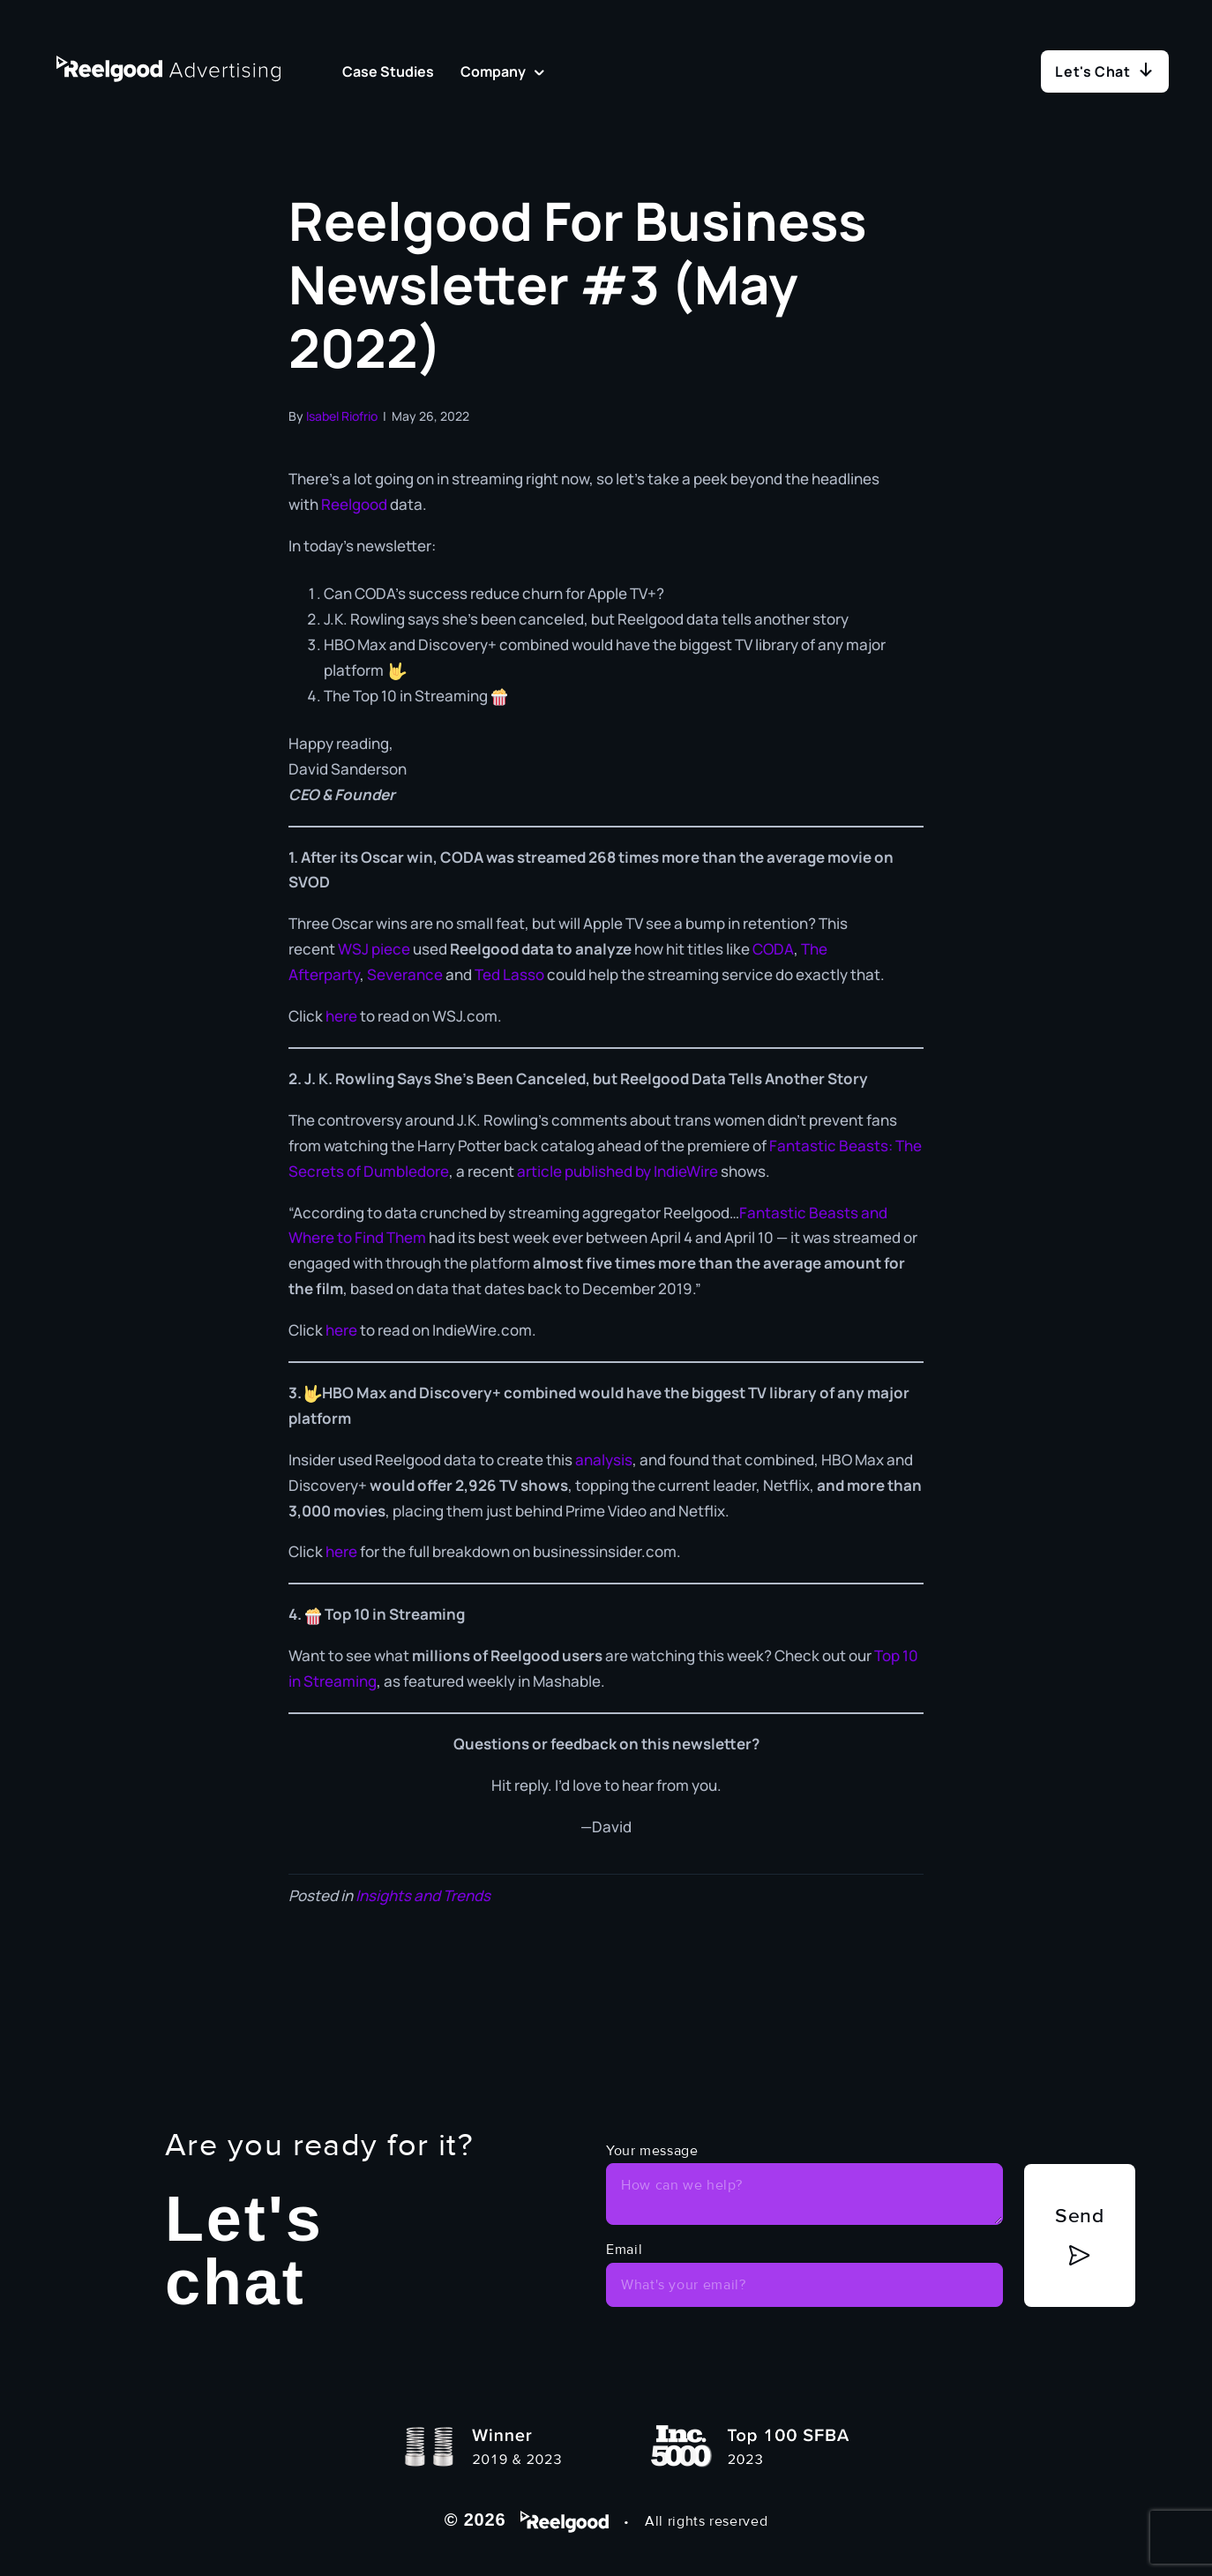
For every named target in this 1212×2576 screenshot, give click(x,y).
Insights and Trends (422, 1895)
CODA (773, 949)
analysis (603, 1459)
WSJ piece (374, 949)
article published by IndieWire (617, 1171)
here (342, 1016)
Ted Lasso (509, 974)
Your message (652, 2151)
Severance (405, 974)
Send (1079, 2215)
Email (624, 2249)
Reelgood (355, 504)
